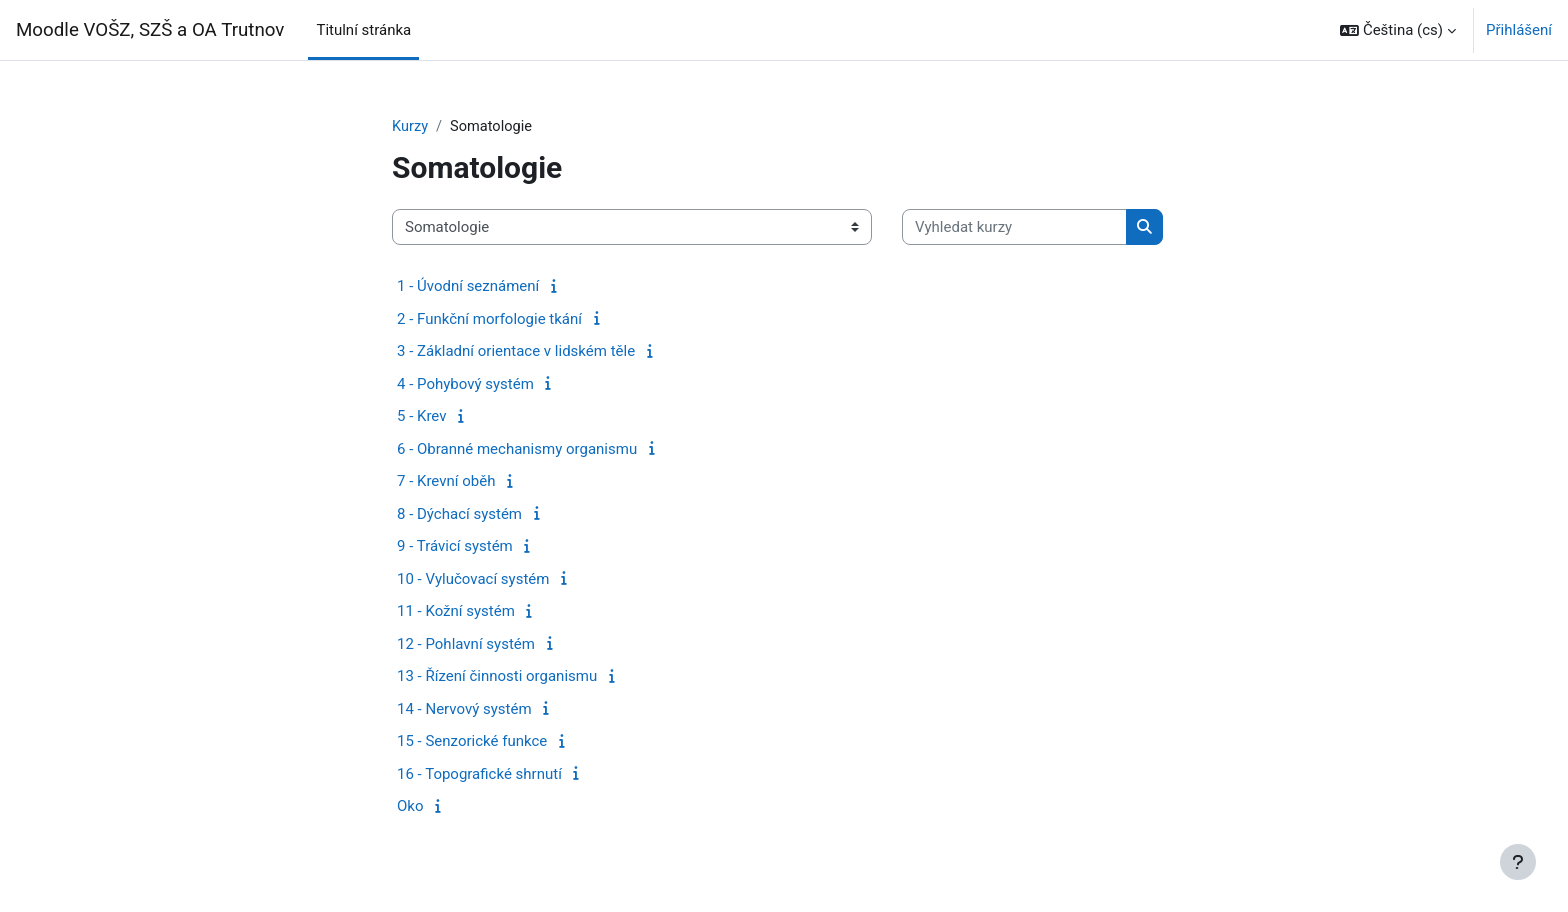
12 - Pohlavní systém (466, 645)
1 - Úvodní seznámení (468, 287)
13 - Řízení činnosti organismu (497, 677)
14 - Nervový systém (464, 710)
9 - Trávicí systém (455, 547)
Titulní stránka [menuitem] (363, 30)
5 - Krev (422, 417)
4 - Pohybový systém (465, 385)
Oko (410, 807)
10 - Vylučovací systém (473, 580)
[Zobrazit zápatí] (1518, 862)
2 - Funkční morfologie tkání (489, 320)
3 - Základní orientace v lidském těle (516, 352)
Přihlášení (1519, 30)
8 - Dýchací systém (459, 515)
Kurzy (410, 127)
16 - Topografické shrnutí (479, 775)
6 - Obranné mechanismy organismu (517, 450)
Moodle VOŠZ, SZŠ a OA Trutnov (150, 30)
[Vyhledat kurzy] (1014, 228)
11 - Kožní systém (456, 612)
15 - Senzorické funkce (472, 742)
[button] (1398, 30)
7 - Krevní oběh (446, 482)
